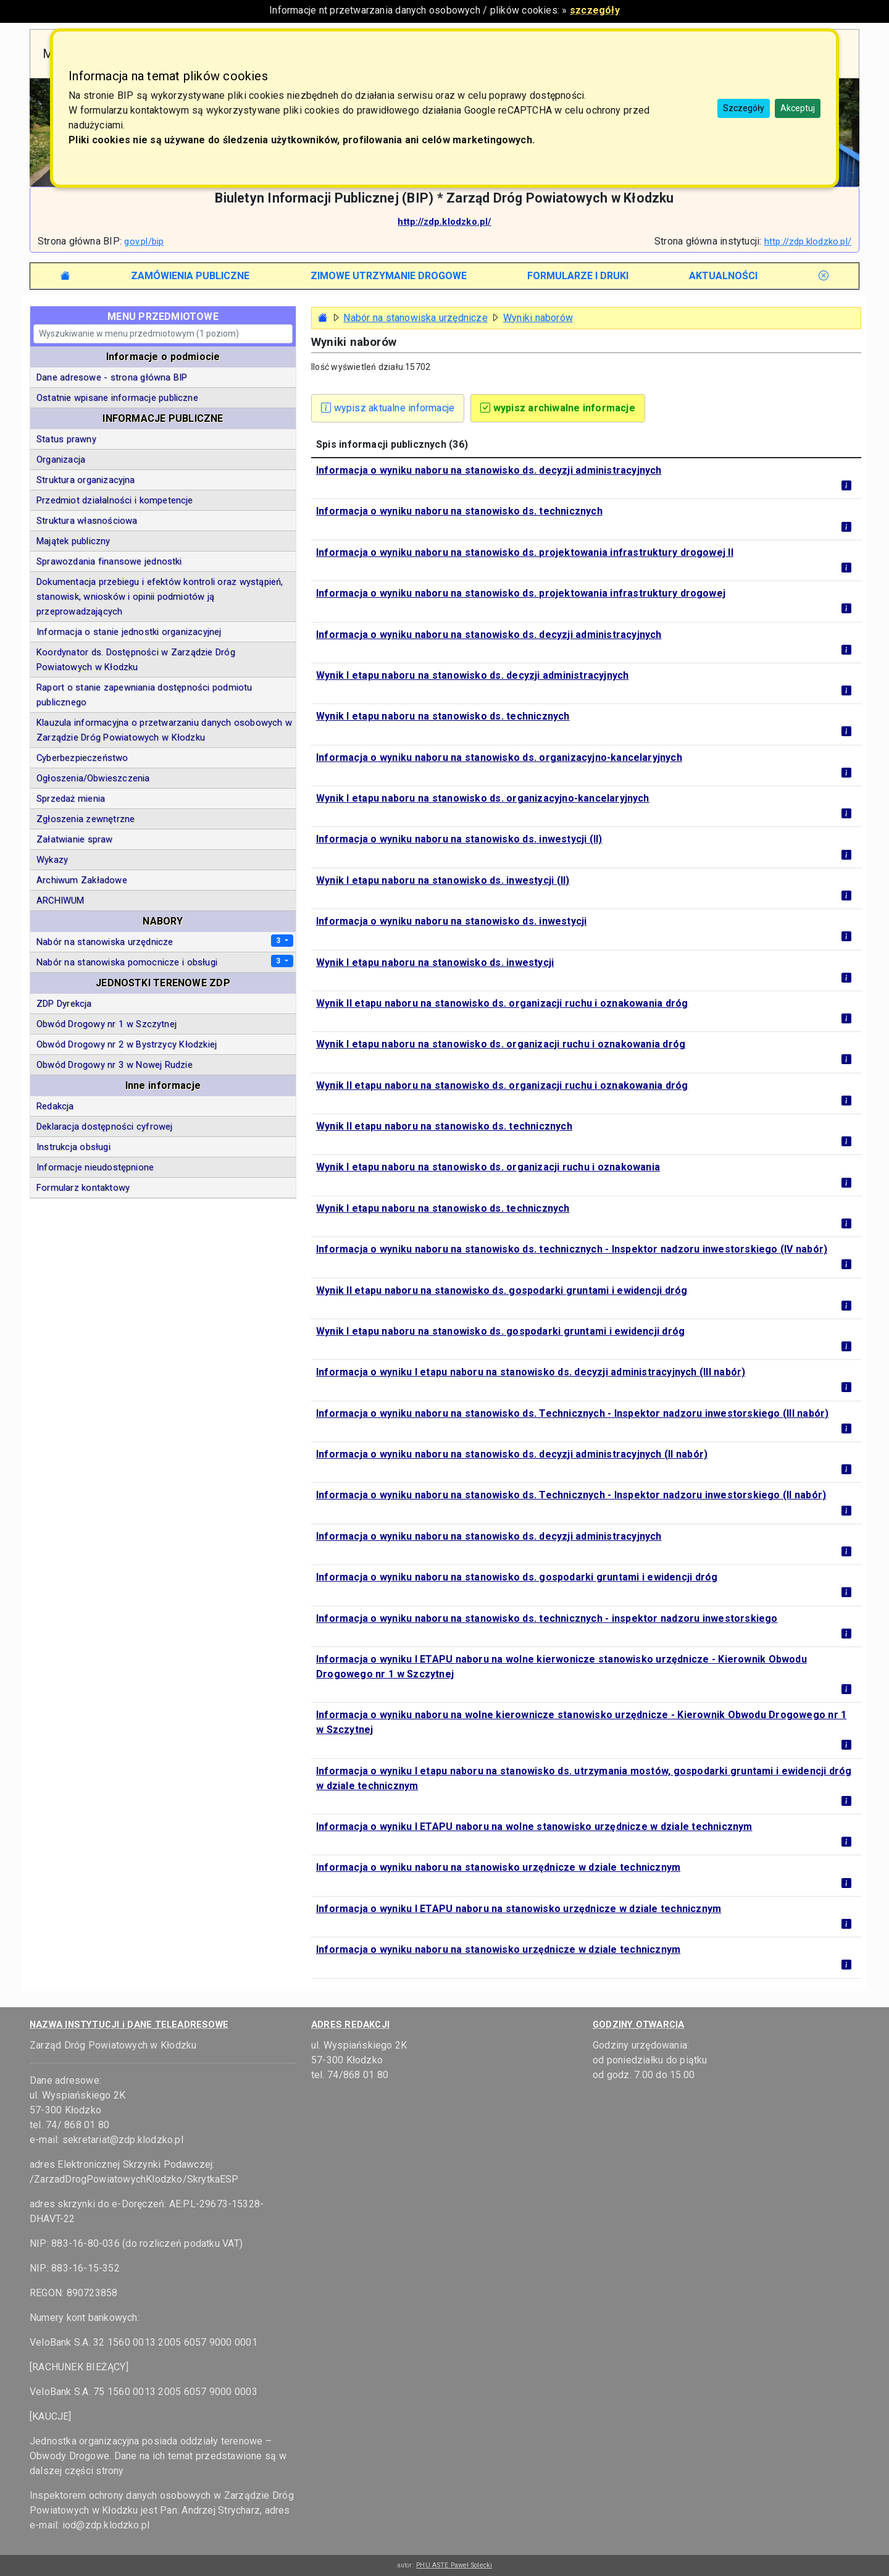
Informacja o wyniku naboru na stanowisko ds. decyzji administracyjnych (489, 470)
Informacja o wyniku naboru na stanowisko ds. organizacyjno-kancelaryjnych (499, 757)
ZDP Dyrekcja (64, 1003)
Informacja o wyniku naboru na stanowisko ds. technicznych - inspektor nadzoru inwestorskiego (546, 1618)
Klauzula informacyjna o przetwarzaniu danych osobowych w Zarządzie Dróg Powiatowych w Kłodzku (164, 730)
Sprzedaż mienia (70, 798)
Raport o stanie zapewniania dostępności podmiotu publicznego (144, 695)
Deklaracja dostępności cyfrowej (104, 1126)
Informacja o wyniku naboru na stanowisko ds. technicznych (459, 511)
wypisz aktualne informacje (387, 408)
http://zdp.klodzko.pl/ (444, 221)
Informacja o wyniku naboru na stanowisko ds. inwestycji (451, 921)
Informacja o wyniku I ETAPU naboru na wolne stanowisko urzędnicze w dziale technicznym (534, 1826)
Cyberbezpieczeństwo (82, 757)
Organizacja (60, 459)
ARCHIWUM (60, 900)
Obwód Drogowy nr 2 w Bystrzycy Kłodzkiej (126, 1044)
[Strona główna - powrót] (323, 318)
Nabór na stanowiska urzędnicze (415, 318)
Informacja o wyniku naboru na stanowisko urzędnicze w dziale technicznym (498, 1867)
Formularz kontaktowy (83, 1187)
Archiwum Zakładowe (81, 880)
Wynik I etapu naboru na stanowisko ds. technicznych (443, 716)
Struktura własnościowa (86, 520)
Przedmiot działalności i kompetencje (114, 500)
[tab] (190, 276)
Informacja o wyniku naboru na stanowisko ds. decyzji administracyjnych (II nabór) (511, 1454)
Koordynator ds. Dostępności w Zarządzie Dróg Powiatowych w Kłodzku (135, 660)
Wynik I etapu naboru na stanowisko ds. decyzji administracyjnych (472, 675)
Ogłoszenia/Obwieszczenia (93, 778)
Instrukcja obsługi (73, 1146)
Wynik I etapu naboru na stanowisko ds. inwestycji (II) (442, 880)
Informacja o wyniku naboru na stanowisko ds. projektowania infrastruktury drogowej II (524, 552)
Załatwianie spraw (74, 839)
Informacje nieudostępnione (95, 1167)
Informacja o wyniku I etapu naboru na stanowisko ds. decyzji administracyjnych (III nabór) (530, 1372)
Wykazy (52, 859)
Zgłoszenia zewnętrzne (85, 818)
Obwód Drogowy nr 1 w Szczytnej (106, 1024)
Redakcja (55, 1106)
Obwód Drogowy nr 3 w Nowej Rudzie (114, 1064)
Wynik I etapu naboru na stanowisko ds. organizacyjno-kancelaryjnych (482, 798)
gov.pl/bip (144, 241)
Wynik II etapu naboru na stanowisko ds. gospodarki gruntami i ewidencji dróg (501, 1290)
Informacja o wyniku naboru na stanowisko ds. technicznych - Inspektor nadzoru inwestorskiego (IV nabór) (571, 1249)
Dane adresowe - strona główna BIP (112, 377)
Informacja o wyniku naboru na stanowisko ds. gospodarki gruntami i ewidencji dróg (516, 1577)
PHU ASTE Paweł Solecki (454, 2565)
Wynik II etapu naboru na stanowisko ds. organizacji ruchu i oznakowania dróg (502, 1003)
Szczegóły (743, 108)
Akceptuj (797, 108)
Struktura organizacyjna (85, 479)
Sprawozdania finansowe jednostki (109, 561)
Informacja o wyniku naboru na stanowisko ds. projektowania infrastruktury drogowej (520, 593)
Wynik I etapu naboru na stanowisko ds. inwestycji (435, 962)
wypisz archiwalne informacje (557, 408)
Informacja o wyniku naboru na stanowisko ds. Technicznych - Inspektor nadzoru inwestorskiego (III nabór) (572, 1413)
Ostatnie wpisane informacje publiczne (117, 397)
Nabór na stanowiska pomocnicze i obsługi (126, 962)
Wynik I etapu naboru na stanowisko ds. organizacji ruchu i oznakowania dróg (500, 1044)
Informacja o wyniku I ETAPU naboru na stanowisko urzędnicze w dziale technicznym (518, 1909)
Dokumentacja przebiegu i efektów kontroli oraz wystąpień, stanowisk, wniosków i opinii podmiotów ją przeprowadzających (159, 596)
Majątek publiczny (73, 541)
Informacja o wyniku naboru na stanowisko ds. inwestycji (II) (459, 839)
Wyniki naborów (538, 318)
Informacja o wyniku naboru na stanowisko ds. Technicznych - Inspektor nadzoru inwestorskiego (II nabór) (571, 1495)
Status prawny (66, 439)
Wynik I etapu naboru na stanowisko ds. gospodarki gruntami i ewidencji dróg (500, 1331)
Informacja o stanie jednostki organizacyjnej (128, 631)
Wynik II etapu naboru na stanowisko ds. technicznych (444, 1126)
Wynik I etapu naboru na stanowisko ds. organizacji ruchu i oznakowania (488, 1167)
